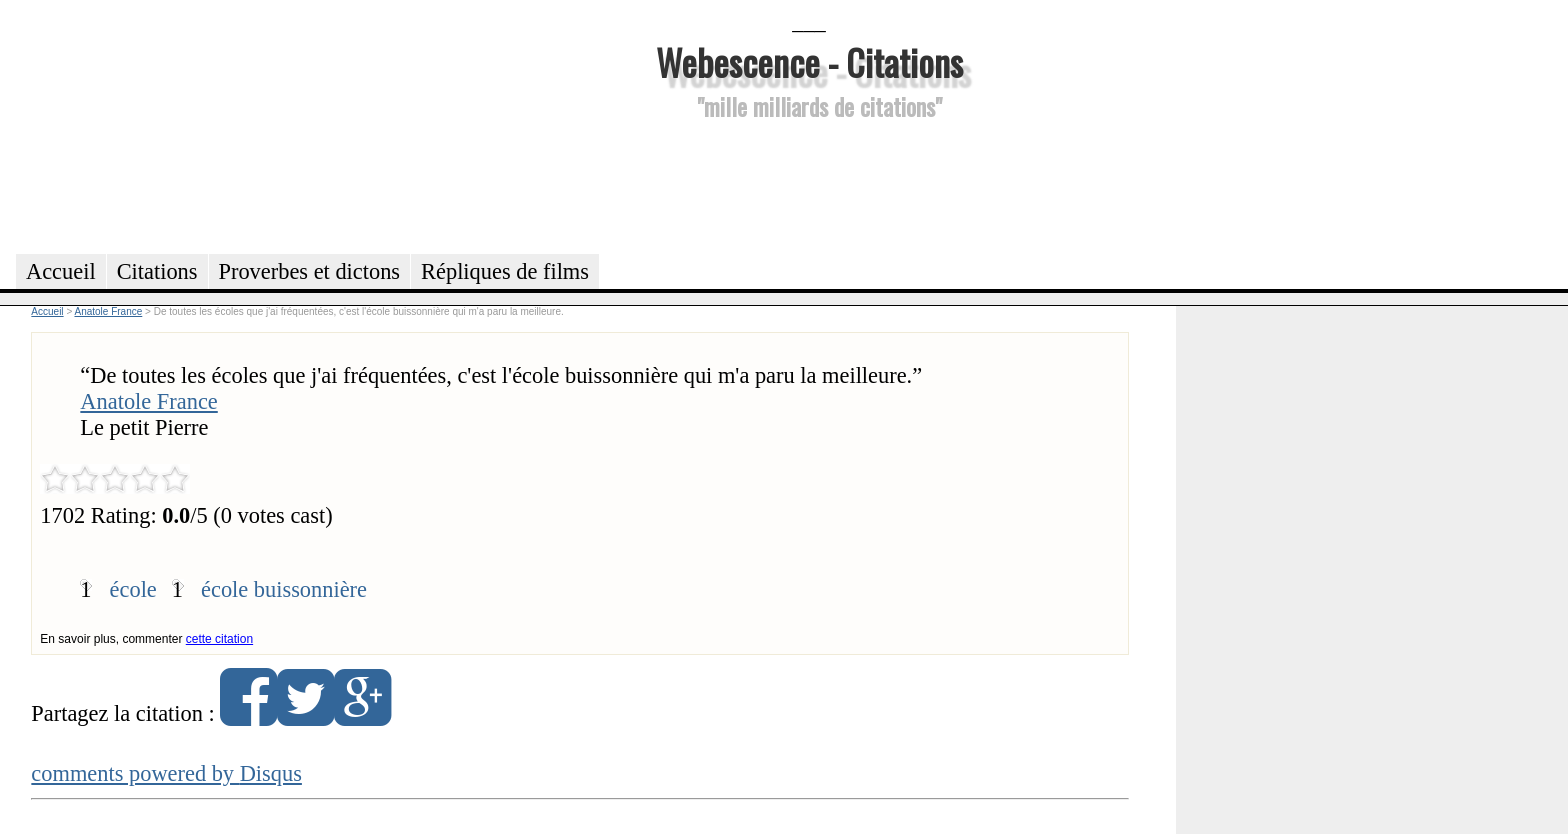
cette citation (219, 639)
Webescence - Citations (809, 61)
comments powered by (166, 773)
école (133, 589)
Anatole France (148, 401)
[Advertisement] (809, 184)
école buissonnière (284, 589)
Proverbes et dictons (310, 271)
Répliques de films (505, 271)
